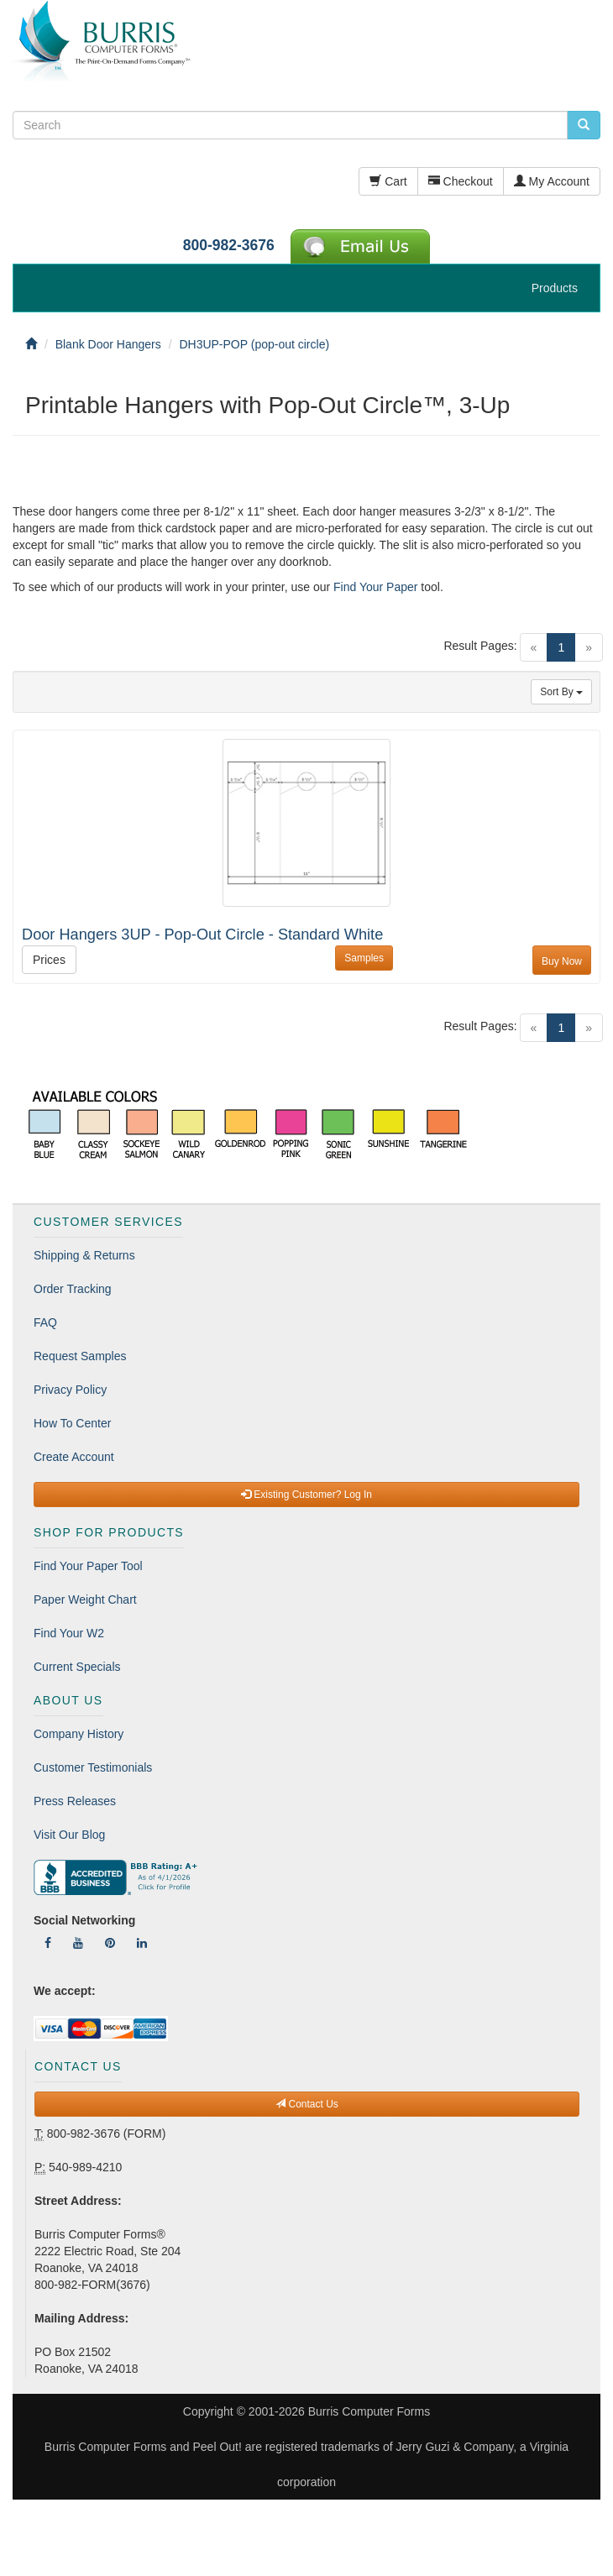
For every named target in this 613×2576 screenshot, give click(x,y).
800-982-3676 (229, 245)
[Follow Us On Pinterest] (110, 1943)
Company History (78, 1734)
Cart (387, 181)
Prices (49, 959)
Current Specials (77, 1666)
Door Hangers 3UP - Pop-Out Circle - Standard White (202, 934)
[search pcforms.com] (583, 125)
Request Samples (80, 1356)
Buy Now (562, 961)
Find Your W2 (69, 1633)
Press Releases (75, 1801)
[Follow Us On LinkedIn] (142, 1943)
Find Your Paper (375, 587)
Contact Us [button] (306, 2104)
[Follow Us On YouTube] (78, 1943)
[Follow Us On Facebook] (48, 1943)
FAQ (45, 1322)
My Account (551, 181)
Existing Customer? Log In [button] (306, 1494)
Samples (364, 958)
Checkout (460, 181)
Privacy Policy (70, 1389)
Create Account (74, 1456)
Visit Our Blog (69, 1834)
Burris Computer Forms (369, 2411)
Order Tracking (73, 1289)
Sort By (561, 692)
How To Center (72, 1423)
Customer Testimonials (93, 1767)
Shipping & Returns (84, 1255)
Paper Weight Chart (85, 1599)
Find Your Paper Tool (88, 1566)
